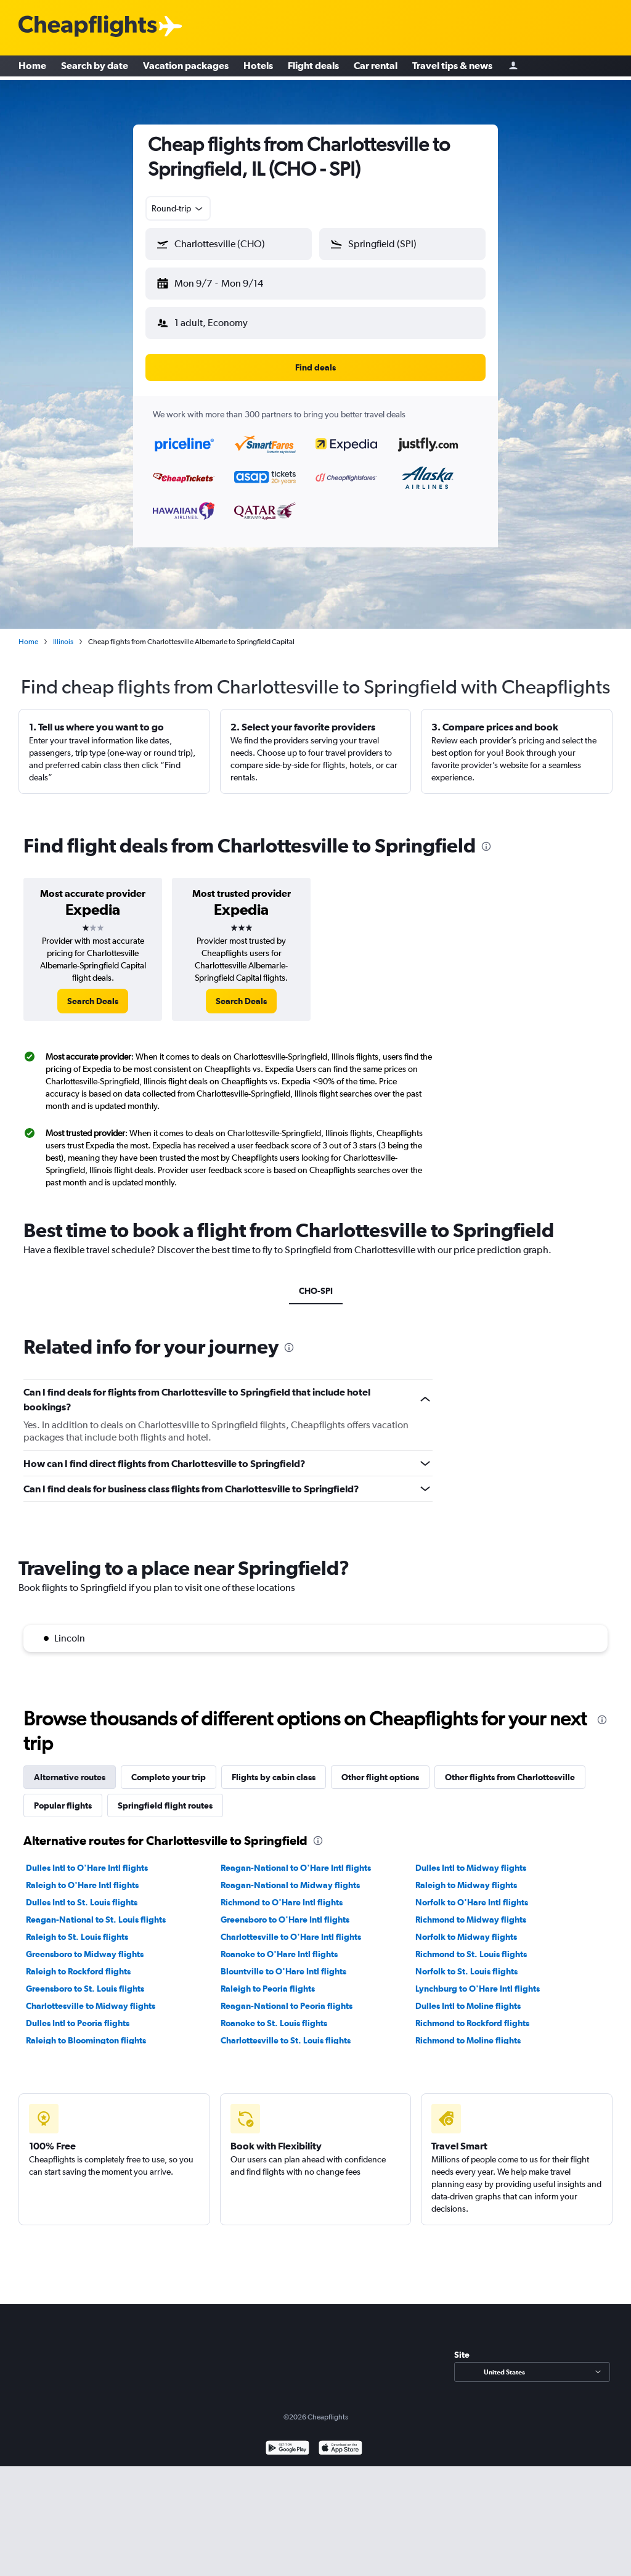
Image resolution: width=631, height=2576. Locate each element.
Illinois (63, 641)
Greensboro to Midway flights (85, 1954)
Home (32, 67)
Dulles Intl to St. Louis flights (81, 1902)
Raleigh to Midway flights (466, 1885)
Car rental (375, 67)
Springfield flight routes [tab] (165, 1805)
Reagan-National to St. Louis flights (96, 1919)
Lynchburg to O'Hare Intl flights (477, 1988)
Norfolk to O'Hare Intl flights (471, 1902)
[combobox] (178, 208)
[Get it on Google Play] (287, 2449)
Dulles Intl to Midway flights (470, 1868)
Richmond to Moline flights (468, 2040)
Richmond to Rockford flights (472, 2023)
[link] (92, 1001)
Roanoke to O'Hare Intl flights (279, 1954)
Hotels (258, 67)
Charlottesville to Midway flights (90, 2006)
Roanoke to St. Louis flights (274, 2023)
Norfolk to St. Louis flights (466, 1971)
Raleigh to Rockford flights (78, 1971)
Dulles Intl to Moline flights (468, 2006)
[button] (228, 244)
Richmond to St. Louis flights (471, 1954)
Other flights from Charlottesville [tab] (510, 1777)
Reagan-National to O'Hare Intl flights (296, 1868)
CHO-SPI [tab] (316, 1291)
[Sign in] (513, 68)
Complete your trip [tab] (168, 1777)
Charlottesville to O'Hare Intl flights (291, 1937)
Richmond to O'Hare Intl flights (282, 1902)
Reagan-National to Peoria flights (286, 2006)
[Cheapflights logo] (87, 27)
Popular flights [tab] (63, 1805)
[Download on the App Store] (340, 2449)
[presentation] (486, 846)
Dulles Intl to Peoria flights (77, 2023)
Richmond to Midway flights (470, 1919)
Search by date (94, 67)
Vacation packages (186, 67)
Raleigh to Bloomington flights (86, 2040)
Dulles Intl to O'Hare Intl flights (87, 1868)
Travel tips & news (452, 67)
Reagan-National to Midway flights (290, 1885)
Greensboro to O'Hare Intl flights (285, 1919)
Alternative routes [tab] (69, 1777)
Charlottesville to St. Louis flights (286, 2040)
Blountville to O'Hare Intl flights (283, 1971)
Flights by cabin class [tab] (274, 1777)
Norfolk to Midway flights (466, 1937)
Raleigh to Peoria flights (268, 1988)
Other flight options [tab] (380, 1777)
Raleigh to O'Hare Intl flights (82, 1885)
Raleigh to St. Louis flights (77, 1937)
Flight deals (313, 67)
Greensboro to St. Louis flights (85, 1988)
